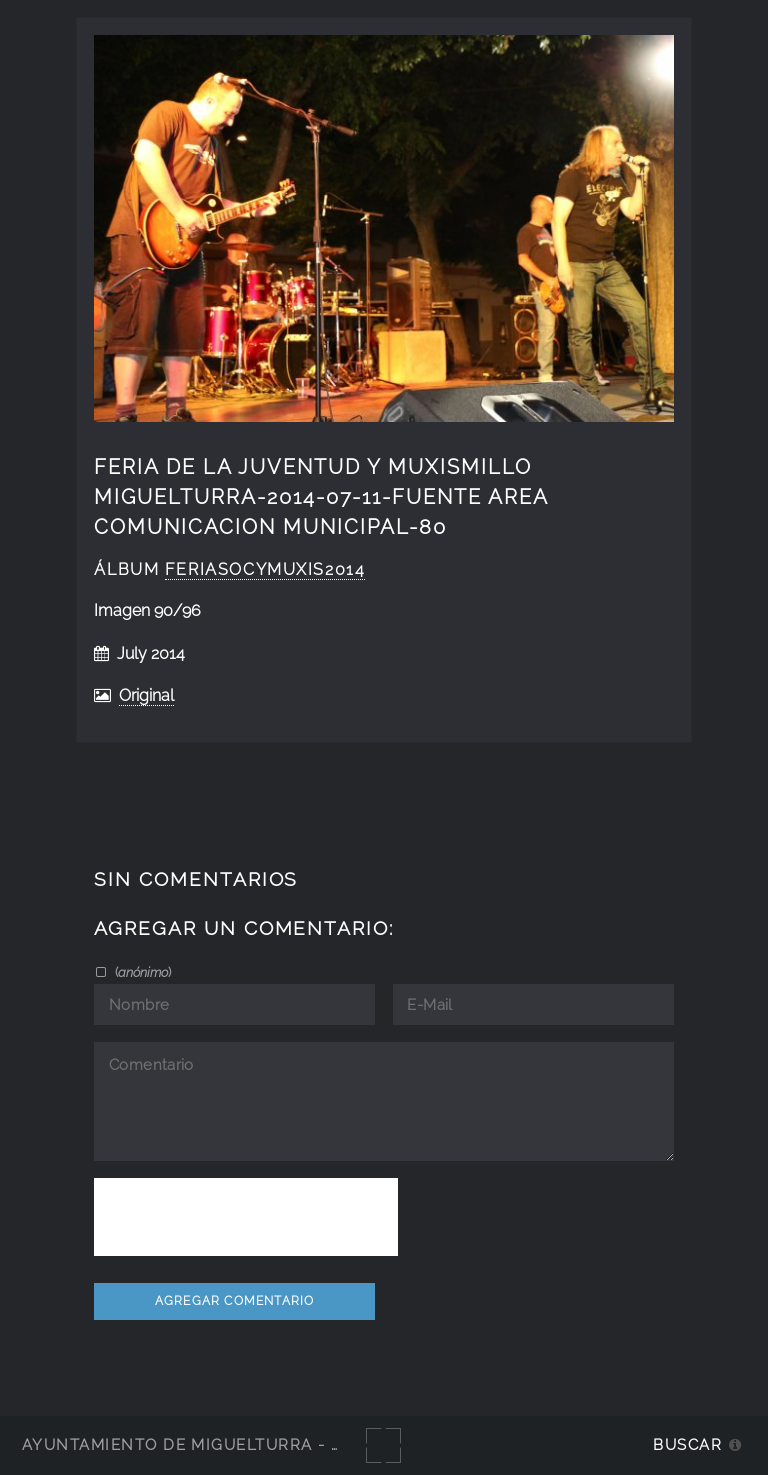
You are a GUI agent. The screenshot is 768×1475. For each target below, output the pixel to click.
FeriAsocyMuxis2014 (265, 569)
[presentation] (246, 1217)
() (141, 972)
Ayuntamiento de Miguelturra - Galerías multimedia (274, 1444)
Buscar (687, 1444)
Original (146, 695)
